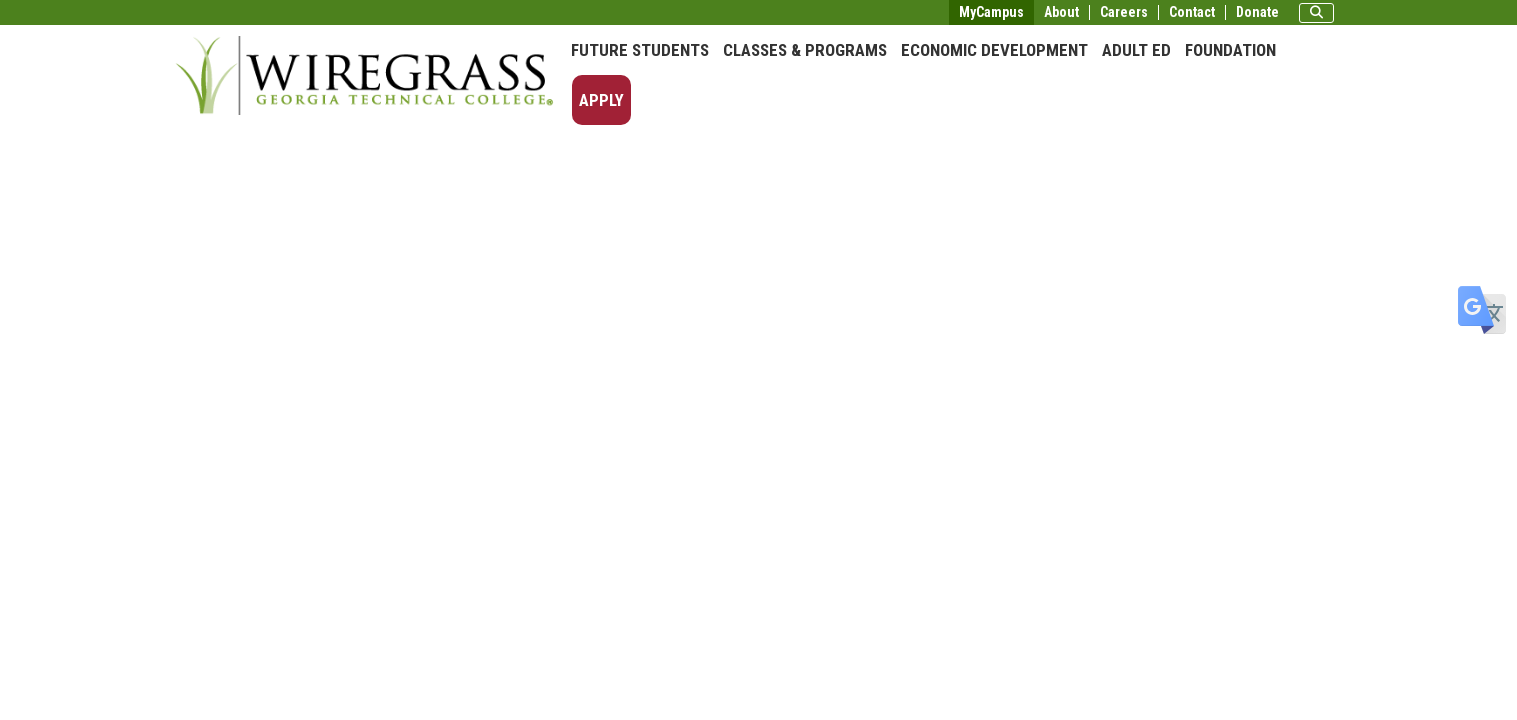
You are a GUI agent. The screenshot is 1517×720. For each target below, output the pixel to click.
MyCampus (991, 12)
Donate (1257, 12)
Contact (1192, 12)
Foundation (1230, 50)
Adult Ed (1136, 50)
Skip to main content (74, 14)
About (1061, 12)
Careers (1124, 12)
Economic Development (994, 50)
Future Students (640, 50)
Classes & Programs (805, 50)
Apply (601, 100)
